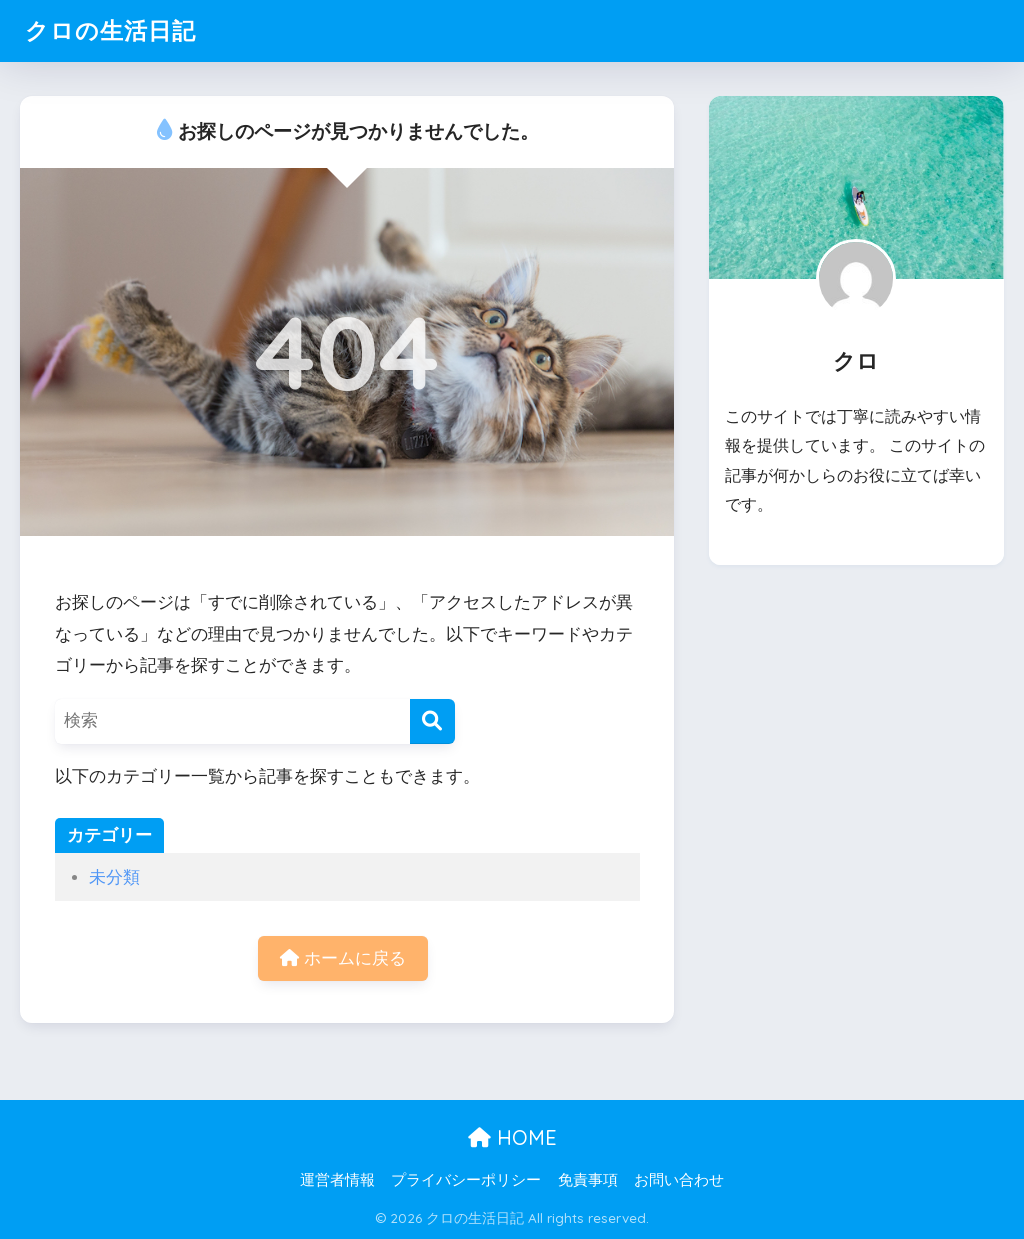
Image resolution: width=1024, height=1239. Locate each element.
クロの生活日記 (110, 30)
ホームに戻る (343, 958)
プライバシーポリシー (466, 1180)
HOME (512, 1137)
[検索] (432, 721)
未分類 (114, 877)
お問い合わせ (679, 1180)
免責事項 (588, 1180)
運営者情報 (337, 1180)
